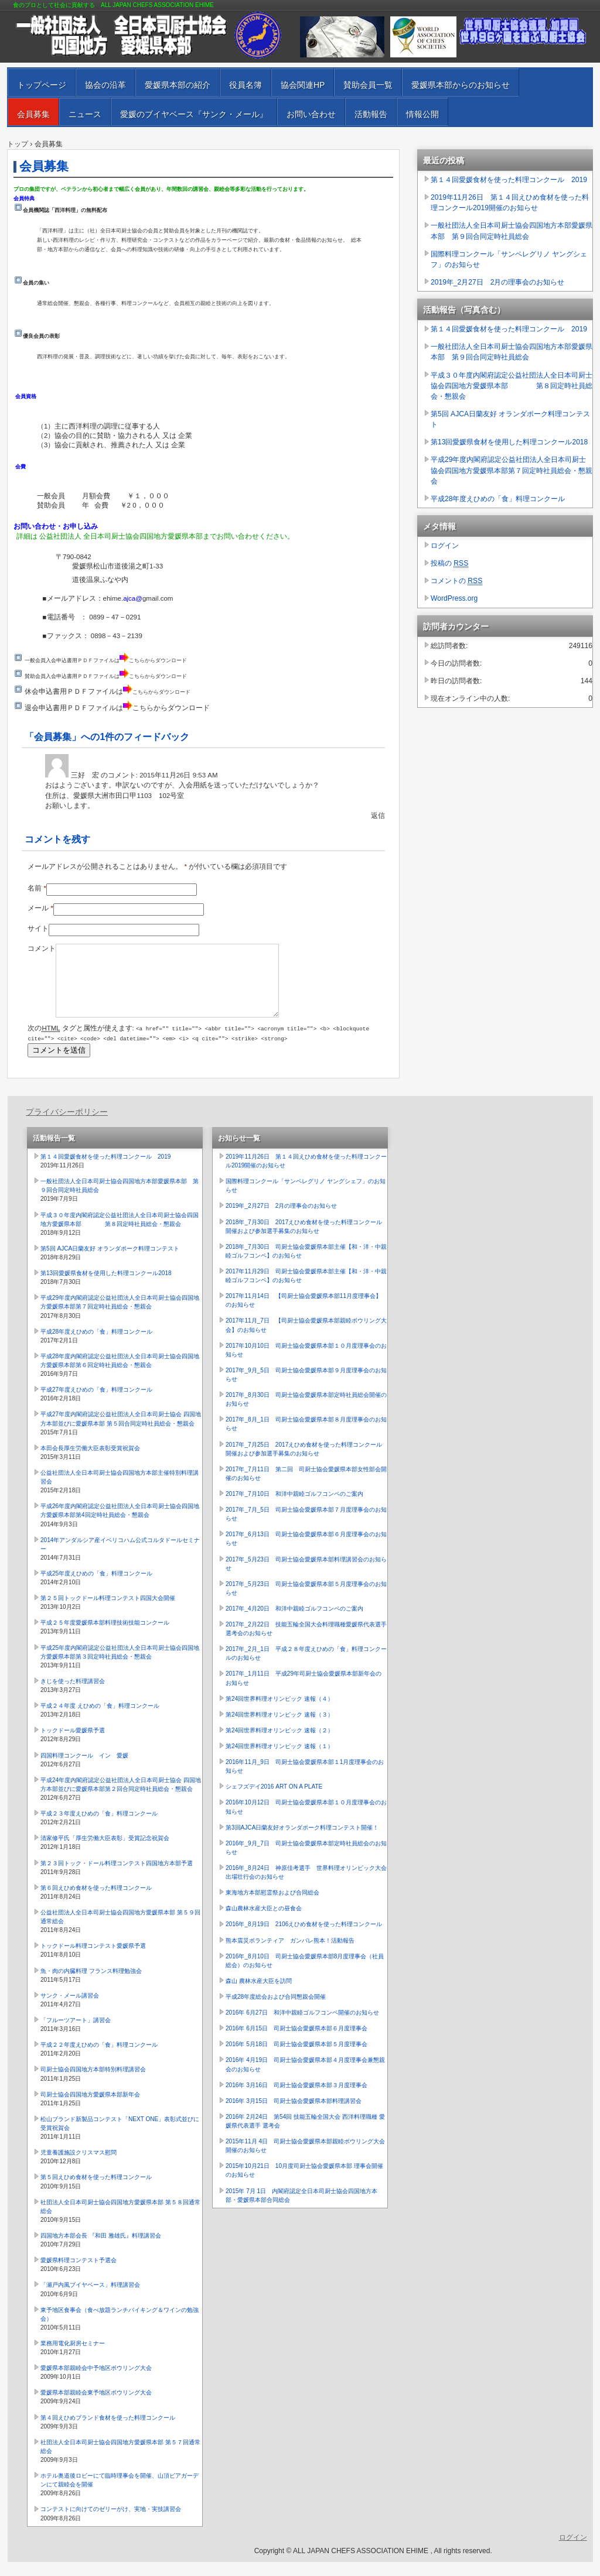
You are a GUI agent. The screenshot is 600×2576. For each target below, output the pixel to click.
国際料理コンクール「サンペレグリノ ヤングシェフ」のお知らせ (509, 259)
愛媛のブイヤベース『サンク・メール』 (194, 114)
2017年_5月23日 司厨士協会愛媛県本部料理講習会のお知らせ (306, 1577)
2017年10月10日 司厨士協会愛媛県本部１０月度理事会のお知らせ (306, 1364)
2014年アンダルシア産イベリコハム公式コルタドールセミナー (120, 1558)
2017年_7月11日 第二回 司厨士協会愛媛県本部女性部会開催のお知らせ (306, 1487)
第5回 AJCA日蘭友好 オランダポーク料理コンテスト (510, 419)
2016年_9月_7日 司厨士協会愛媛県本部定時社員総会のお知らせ (306, 1861)
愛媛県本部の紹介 (177, 85)
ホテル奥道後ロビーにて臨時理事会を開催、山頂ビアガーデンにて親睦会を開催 (119, 2494)
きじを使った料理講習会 (72, 1695)
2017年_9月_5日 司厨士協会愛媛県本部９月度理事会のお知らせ (306, 1388)
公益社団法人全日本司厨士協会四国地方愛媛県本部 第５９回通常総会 (120, 1930)
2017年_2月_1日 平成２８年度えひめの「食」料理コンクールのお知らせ (306, 1667)
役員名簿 (245, 85)
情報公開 (422, 114)
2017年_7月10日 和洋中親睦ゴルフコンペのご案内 (294, 1508)
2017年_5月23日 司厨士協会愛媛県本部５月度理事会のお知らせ (306, 1602)
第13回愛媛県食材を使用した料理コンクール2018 (509, 442)
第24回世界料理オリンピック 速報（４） (279, 1713)
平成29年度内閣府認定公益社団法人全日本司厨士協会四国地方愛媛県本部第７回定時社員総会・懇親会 (511, 470)
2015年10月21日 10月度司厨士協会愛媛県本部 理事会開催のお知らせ (304, 2184)
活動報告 (370, 114)
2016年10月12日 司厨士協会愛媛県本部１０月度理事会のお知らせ (306, 1820)
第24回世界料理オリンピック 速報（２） (279, 1744)
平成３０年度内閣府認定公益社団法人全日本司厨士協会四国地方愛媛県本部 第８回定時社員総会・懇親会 (511, 385)
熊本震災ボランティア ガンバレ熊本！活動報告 (290, 1954)
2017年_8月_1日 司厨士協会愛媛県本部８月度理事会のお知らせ (306, 1437)
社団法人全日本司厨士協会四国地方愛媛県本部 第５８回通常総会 (120, 2220)
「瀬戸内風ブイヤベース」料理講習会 (90, 2299)
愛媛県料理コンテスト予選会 (78, 2274)
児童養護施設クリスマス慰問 (78, 2166)
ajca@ (132, 598)
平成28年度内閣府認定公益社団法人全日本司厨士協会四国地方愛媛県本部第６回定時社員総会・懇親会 (119, 1374)
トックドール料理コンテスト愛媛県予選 (93, 1960)
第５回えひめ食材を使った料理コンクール (96, 2191)
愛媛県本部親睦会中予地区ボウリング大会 (96, 2382)
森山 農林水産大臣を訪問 (259, 1995)
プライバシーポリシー (67, 1126)
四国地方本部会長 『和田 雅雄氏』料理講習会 (100, 2249)
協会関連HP (303, 85)
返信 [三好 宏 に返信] (378, 815)
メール (40, 908)
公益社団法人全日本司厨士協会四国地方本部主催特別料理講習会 (119, 1491)
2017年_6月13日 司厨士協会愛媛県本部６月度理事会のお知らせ (306, 1552)
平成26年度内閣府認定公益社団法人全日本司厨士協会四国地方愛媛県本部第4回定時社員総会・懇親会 (119, 1524)
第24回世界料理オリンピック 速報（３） (279, 1728)
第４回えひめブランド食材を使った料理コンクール (107, 2431)
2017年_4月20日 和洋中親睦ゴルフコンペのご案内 (294, 1622)
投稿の (449, 563)
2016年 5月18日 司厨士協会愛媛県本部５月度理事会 (296, 2058)
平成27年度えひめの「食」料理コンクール (96, 1403)
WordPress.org (454, 598)
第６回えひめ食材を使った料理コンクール (96, 1902)
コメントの (456, 581)
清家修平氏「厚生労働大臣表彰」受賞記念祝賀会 (104, 1852)
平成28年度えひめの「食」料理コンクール (498, 499)
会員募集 (33, 114)
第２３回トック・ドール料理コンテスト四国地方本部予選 (116, 1877)
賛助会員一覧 (368, 85)
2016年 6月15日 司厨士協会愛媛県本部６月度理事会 (296, 2042)
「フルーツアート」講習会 (75, 2034)
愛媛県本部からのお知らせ (460, 85)
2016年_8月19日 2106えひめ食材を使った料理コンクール (304, 1938)
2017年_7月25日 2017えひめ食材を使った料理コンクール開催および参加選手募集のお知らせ (304, 1463)
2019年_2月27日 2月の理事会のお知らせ (497, 282)
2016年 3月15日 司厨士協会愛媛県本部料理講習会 (294, 2115)
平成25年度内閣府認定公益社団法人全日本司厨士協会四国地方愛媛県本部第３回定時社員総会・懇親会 (119, 1666)
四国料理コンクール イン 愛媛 (84, 1769)
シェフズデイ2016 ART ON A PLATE (274, 1800)
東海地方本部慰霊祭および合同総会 (272, 1906)
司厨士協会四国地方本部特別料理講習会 (93, 2083)
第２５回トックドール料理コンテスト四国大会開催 (107, 1612)
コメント (42, 948)
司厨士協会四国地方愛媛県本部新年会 (90, 2108)
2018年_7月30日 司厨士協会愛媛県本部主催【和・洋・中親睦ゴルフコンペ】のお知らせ (306, 1265)
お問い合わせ (311, 114)
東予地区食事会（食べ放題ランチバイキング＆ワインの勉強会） (119, 2328)
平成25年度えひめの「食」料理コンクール (96, 1587)
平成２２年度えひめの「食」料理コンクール (99, 2059)
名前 (37, 888)
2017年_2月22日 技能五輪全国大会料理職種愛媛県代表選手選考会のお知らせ (306, 1642)
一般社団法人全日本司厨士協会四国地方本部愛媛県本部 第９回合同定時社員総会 (511, 230)
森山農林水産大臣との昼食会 (264, 1922)
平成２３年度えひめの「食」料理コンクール (99, 1827)
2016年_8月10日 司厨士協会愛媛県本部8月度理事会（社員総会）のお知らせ (305, 1974)
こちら (137, 660)
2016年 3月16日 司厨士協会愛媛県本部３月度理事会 (296, 2099)
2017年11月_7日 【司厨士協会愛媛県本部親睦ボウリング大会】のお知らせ (306, 1339)
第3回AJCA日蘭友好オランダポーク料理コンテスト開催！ (302, 1841)
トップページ (41, 85)
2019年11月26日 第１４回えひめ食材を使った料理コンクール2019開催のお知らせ (510, 202)
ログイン (445, 546)
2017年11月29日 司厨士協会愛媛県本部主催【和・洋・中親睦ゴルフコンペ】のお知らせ (306, 1289)
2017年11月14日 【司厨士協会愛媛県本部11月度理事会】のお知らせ (303, 1314)
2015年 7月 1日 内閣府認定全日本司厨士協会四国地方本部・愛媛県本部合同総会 (301, 2209)
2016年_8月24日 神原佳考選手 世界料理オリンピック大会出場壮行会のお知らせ (306, 1886)
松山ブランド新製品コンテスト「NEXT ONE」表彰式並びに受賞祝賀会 (119, 2137)
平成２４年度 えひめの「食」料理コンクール (99, 1720)
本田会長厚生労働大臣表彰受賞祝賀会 (90, 1462)
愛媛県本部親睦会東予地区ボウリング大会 (96, 2406)
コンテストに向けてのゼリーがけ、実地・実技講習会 (110, 2523)
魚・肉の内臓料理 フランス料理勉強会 (91, 1985)
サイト (38, 928)
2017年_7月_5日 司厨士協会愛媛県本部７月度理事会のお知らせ (306, 1528)
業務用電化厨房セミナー (72, 2357)
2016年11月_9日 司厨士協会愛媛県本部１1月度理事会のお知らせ (305, 1780)
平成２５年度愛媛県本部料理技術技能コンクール (104, 1636)
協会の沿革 (105, 85)
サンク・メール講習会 (69, 2009)
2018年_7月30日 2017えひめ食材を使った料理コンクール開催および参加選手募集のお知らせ (304, 1240)
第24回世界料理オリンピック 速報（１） (279, 1760)
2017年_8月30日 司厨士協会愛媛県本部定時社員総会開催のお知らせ (306, 1413)
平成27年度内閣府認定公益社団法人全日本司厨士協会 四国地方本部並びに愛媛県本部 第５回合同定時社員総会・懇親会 (120, 1432)
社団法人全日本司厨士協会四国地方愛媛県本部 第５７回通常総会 (120, 2460)
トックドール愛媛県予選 (72, 1744)
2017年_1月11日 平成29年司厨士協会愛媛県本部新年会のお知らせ (303, 1692)
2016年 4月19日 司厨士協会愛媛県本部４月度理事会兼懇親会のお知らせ (305, 2078)
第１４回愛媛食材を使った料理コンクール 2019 (509, 180)
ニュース (85, 114)
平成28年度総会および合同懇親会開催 (276, 2011)
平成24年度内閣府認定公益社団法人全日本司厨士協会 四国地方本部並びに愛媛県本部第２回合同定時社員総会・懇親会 (120, 1798)
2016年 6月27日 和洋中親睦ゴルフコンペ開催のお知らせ (302, 2026)
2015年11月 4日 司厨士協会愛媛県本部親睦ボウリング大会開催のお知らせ (305, 2159)
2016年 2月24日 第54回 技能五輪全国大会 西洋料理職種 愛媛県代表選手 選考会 (305, 2135)
